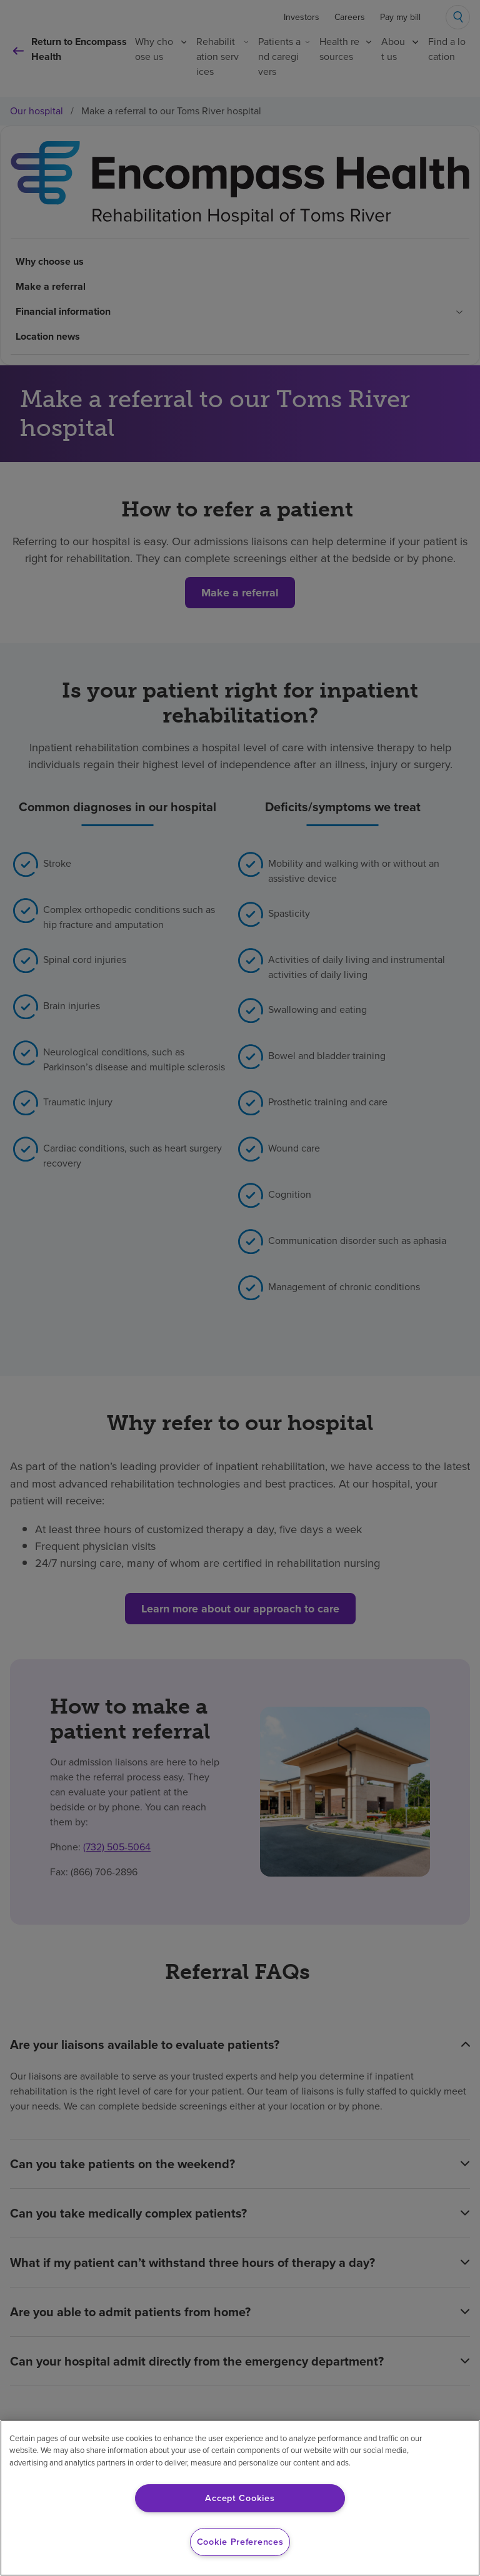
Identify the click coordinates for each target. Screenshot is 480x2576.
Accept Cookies (239, 2498)
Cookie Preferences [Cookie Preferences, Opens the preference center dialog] (240, 2542)
